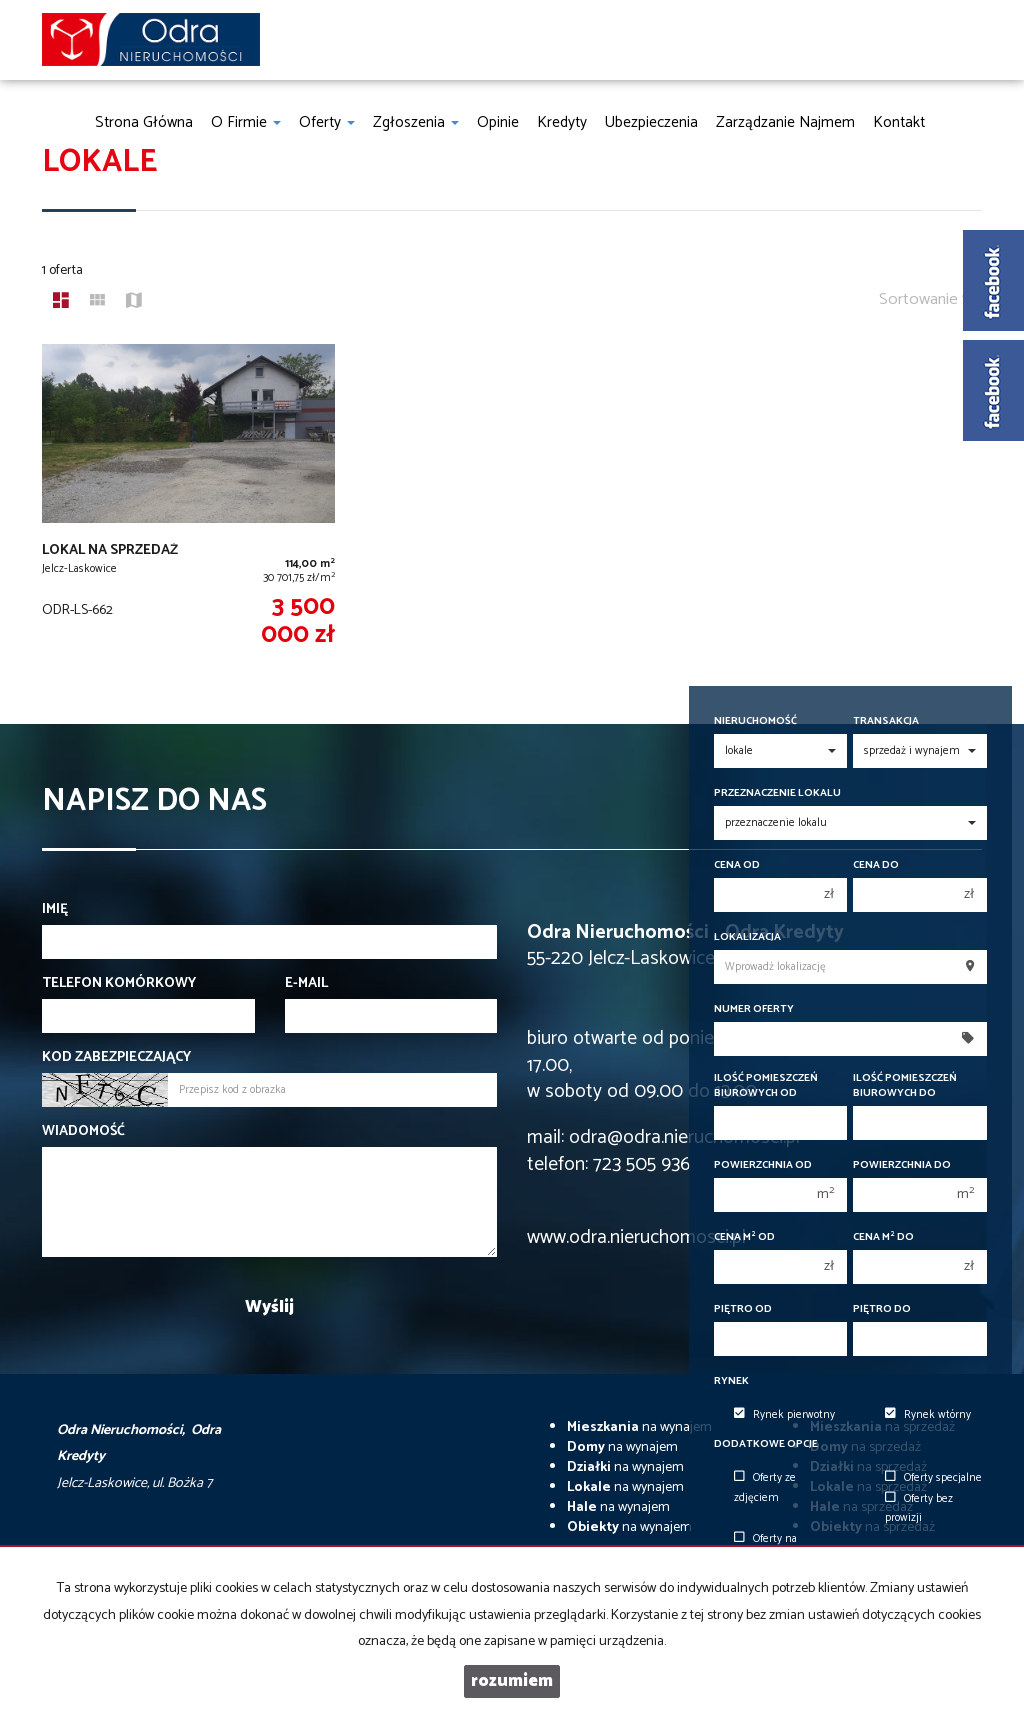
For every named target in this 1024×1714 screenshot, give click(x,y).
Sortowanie (925, 299)
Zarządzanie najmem (785, 122)
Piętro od (743, 1309)
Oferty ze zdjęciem (765, 1487)
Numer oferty (754, 1009)
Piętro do (882, 1309)
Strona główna (144, 122)
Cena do (876, 865)
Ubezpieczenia (651, 122)
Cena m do (883, 1237)
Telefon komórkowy (119, 984)
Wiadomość (83, 1132)
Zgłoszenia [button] (416, 122)
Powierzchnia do (902, 1165)
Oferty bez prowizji (919, 1508)
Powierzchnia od (763, 1165)
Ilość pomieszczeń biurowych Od (766, 1086)
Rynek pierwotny (784, 1415)
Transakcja (886, 721)
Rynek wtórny (928, 1415)
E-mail (306, 984)
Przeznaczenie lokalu (777, 793)
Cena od (737, 865)
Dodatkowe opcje (766, 1444)
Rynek (731, 1381)
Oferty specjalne (933, 1478)
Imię (55, 910)
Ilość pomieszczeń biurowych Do (905, 1086)
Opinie (498, 122)
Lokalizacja (747, 937)
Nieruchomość (755, 721)
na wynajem (639, 1427)
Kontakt (899, 122)
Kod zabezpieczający (116, 1058)
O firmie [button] (246, 122)
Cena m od (744, 1237)
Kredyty (562, 122)
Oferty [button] (327, 122)
